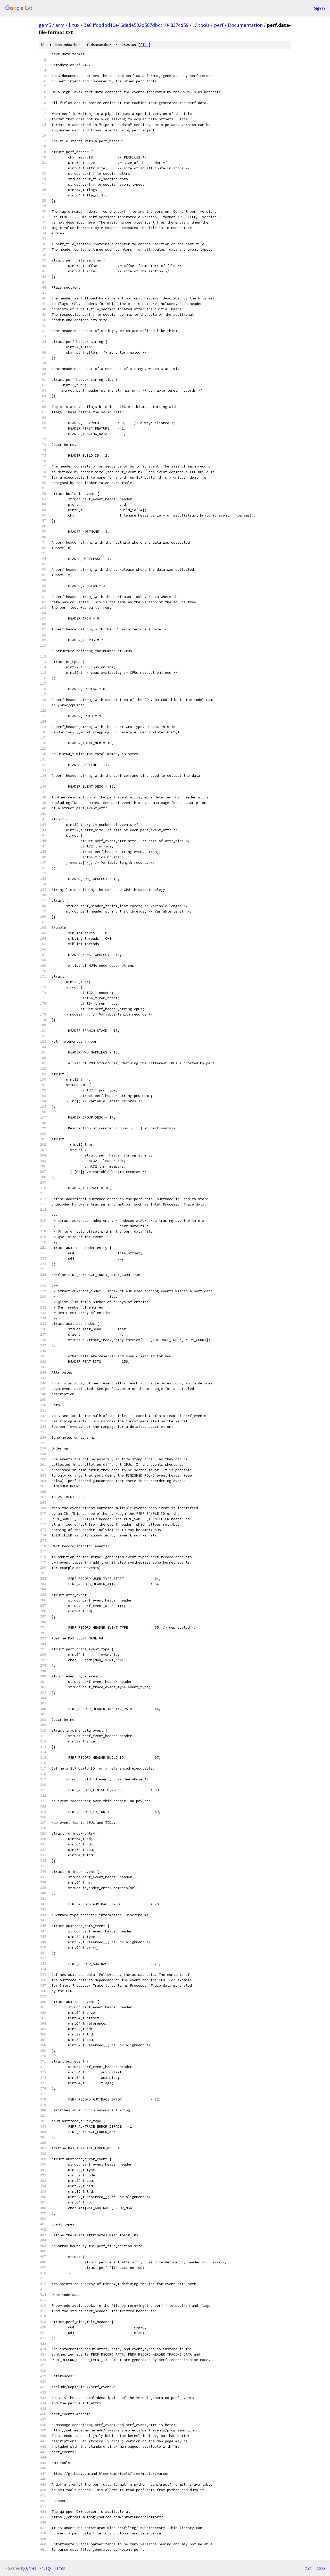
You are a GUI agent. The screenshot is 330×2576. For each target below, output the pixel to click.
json (321, 2568)
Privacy (45, 2568)
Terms (59, 2568)
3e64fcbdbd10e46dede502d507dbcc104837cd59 (136, 25)
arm (59, 25)
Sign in (319, 8)
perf (219, 25)
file (144, 45)
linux (74, 25)
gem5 (45, 25)
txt (308, 2568)
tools (204, 25)
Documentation (245, 25)
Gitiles (31, 2568)
